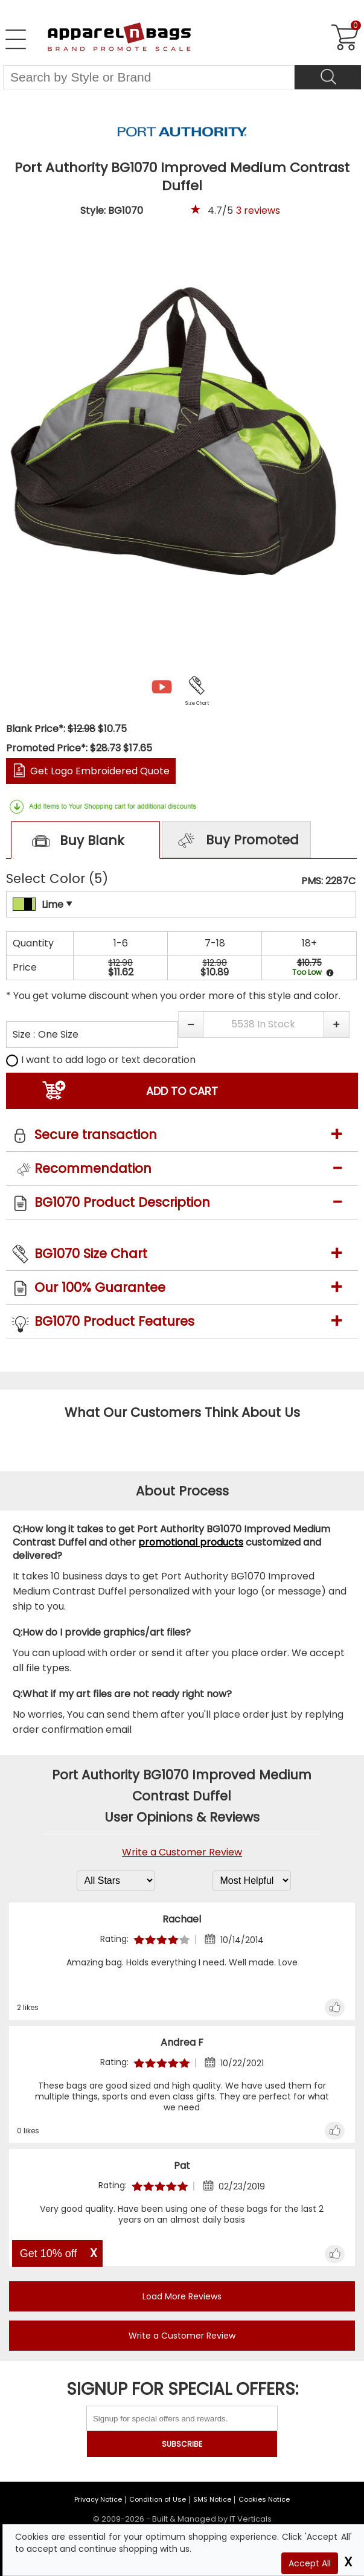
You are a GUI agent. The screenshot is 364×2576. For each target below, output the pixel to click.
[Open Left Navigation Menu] (16, 39)
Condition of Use (157, 2499)
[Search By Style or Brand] (149, 77)
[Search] (328, 77)
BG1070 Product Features (114, 1321)
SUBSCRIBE (182, 2444)
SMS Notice (212, 2499)
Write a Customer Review (182, 1852)
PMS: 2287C (328, 881)
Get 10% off (48, 2253)
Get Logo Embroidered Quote (100, 771)
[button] (190, 1024)
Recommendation (93, 1168)
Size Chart (197, 703)
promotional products (190, 1542)
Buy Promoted (236, 841)
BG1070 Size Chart (90, 1253)
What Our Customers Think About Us (182, 1412)
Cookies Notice (264, 2499)
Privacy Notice (98, 2499)
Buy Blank (74, 842)
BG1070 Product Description (122, 1202)
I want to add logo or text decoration (101, 1060)
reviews (258, 210)
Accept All (310, 2563)
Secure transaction (95, 1134)
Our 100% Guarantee (99, 1287)
